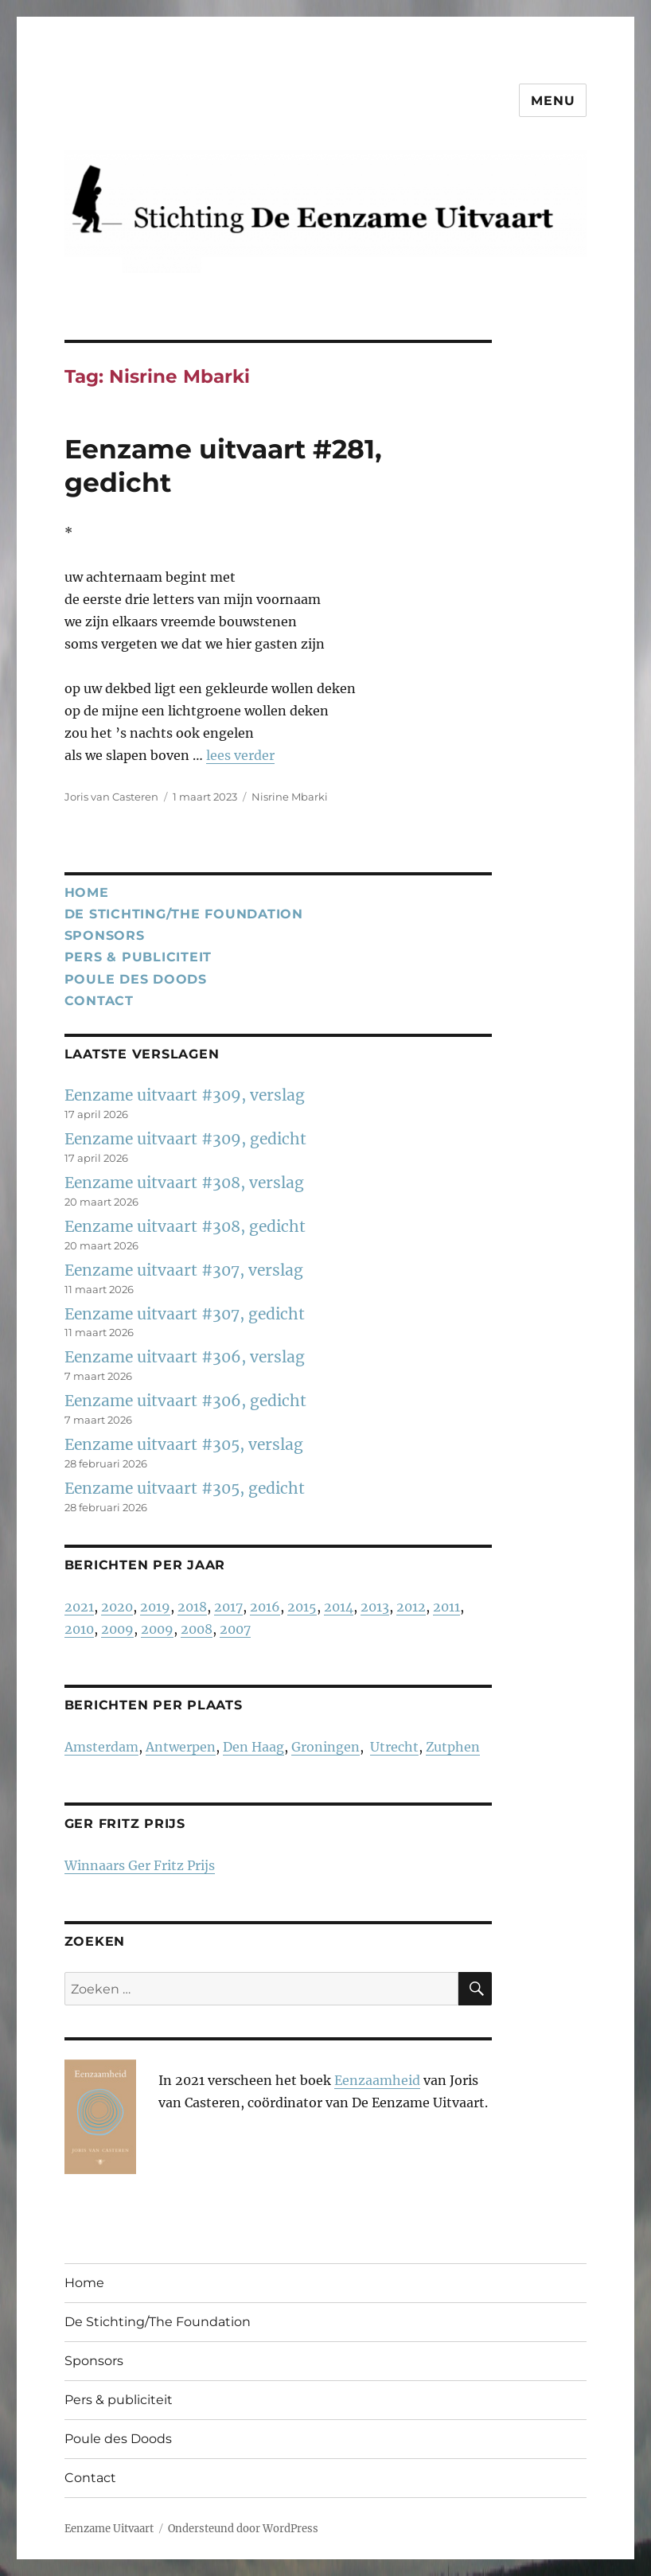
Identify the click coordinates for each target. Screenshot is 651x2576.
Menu (553, 100)
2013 (375, 1607)
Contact (99, 1000)
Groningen (325, 1747)
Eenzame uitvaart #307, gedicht (184, 1313)
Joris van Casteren (111, 796)
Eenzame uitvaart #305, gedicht (184, 1488)
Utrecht (394, 1747)
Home (86, 892)
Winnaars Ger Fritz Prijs (139, 1865)
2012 (411, 1607)
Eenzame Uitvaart (109, 2528)
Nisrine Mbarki (289, 796)
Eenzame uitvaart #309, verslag (184, 1095)
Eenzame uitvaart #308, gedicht (185, 1226)
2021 (79, 1607)
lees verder (240, 755)
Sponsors (104, 935)
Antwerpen (181, 1747)
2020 (117, 1607)
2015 (302, 1607)
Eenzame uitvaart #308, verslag (184, 1182)
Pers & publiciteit (138, 957)
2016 (265, 1607)
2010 (79, 1629)
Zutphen (453, 1747)
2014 (338, 1607)
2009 (117, 1629)
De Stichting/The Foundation (183, 914)
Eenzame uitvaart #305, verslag (183, 1444)
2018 (192, 1607)
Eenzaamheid (377, 2080)
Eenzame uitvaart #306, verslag (184, 1356)
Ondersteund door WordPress (243, 2528)
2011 (446, 1607)
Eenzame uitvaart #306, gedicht (185, 1400)
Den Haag (253, 1747)
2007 (235, 1629)
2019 (155, 1607)
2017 (228, 1607)
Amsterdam (101, 1747)
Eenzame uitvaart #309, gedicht (185, 1138)
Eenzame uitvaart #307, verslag (183, 1270)
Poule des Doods (135, 979)
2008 (196, 1629)
